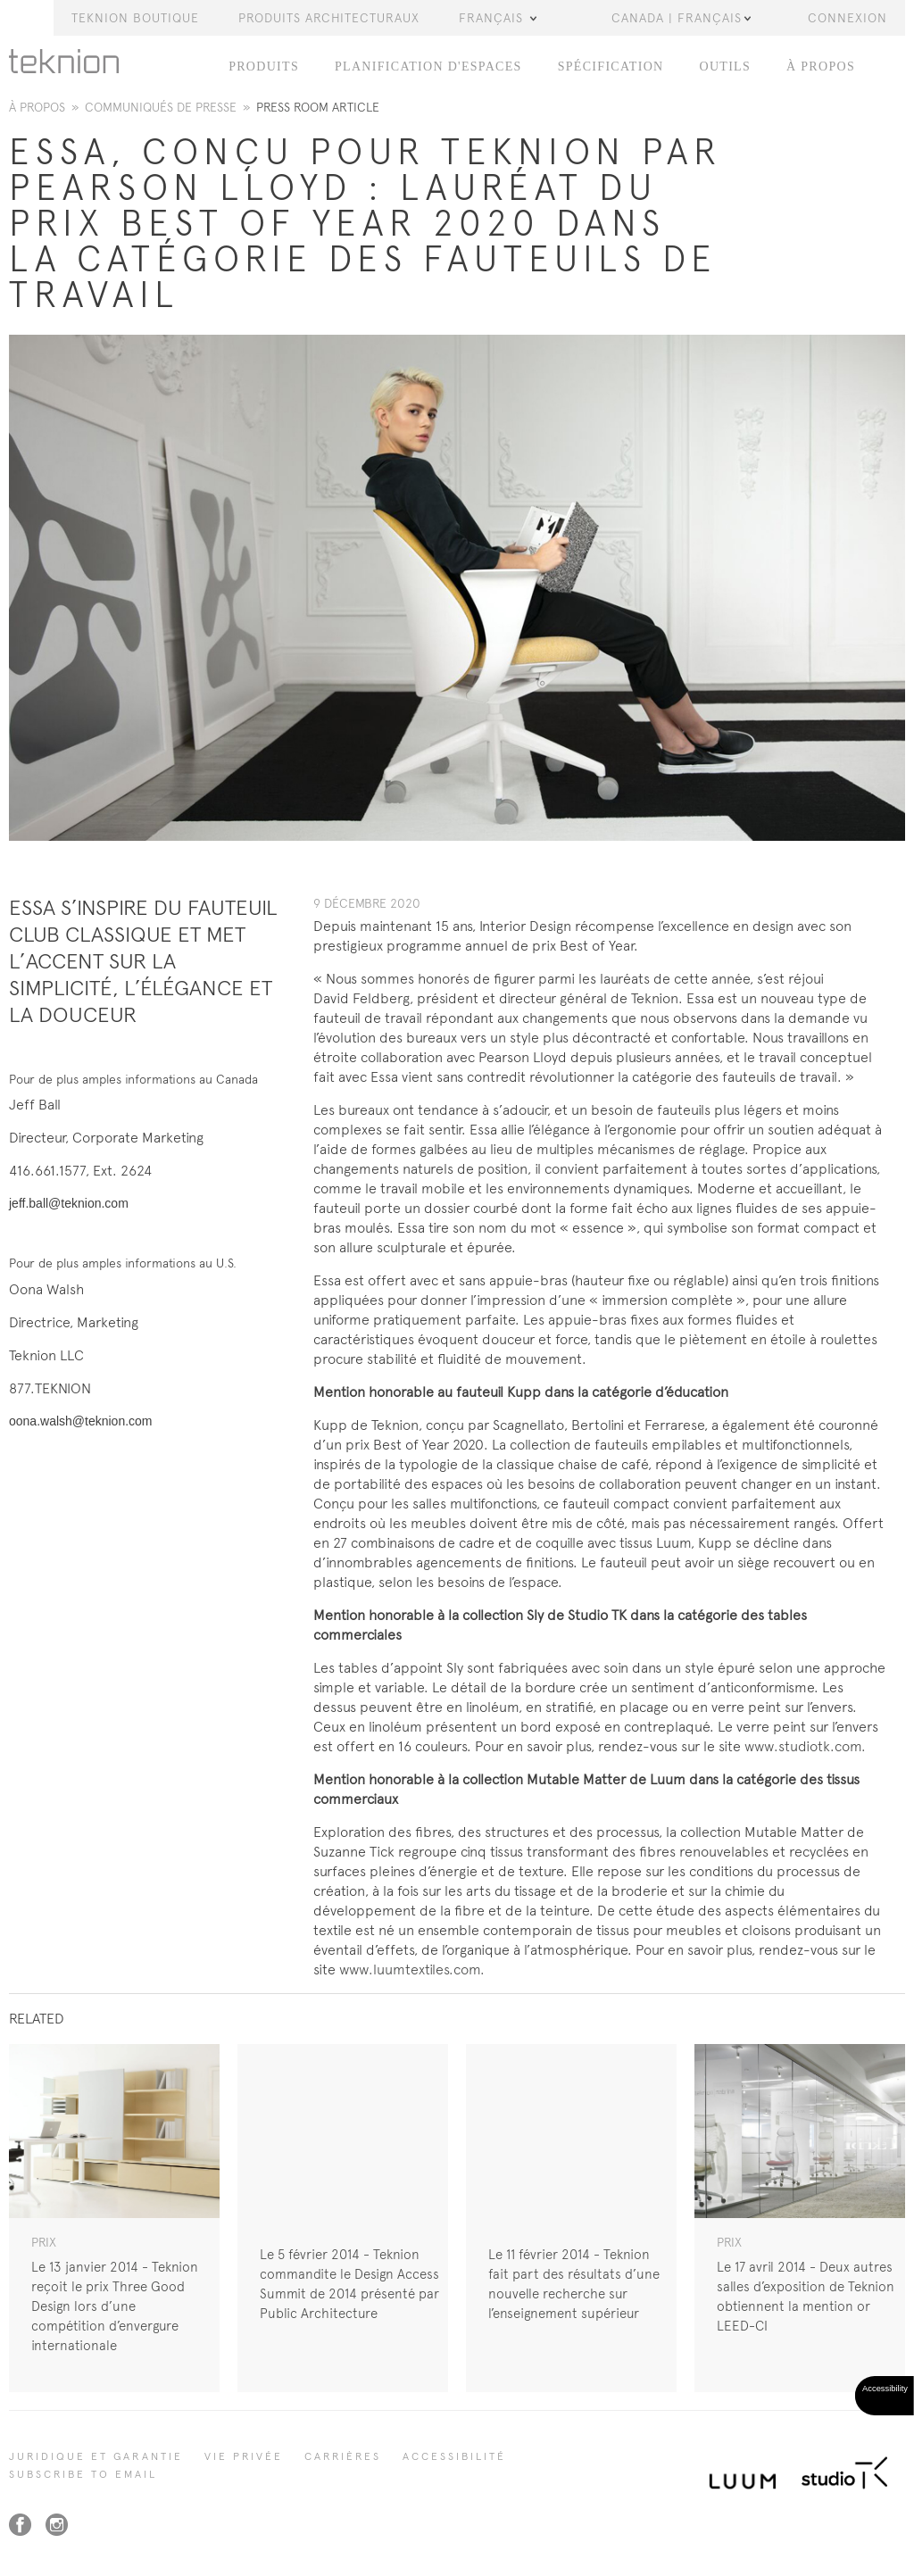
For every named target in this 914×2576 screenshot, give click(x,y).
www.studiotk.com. (805, 1746)
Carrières (342, 2456)
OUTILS (725, 66)
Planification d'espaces (428, 66)
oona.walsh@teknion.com (81, 1421)
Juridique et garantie (96, 2456)
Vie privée (243, 2456)
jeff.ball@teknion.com (69, 1203)
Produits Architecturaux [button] (329, 18)
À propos (37, 107)
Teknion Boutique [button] (135, 18)
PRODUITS (263, 66)
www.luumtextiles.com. (412, 1969)
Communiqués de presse (161, 107)
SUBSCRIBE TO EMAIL (83, 2474)
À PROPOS (820, 66)
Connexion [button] (847, 18)
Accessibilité (454, 2456)
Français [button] (497, 18)
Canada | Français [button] (681, 18)
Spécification (611, 66)
